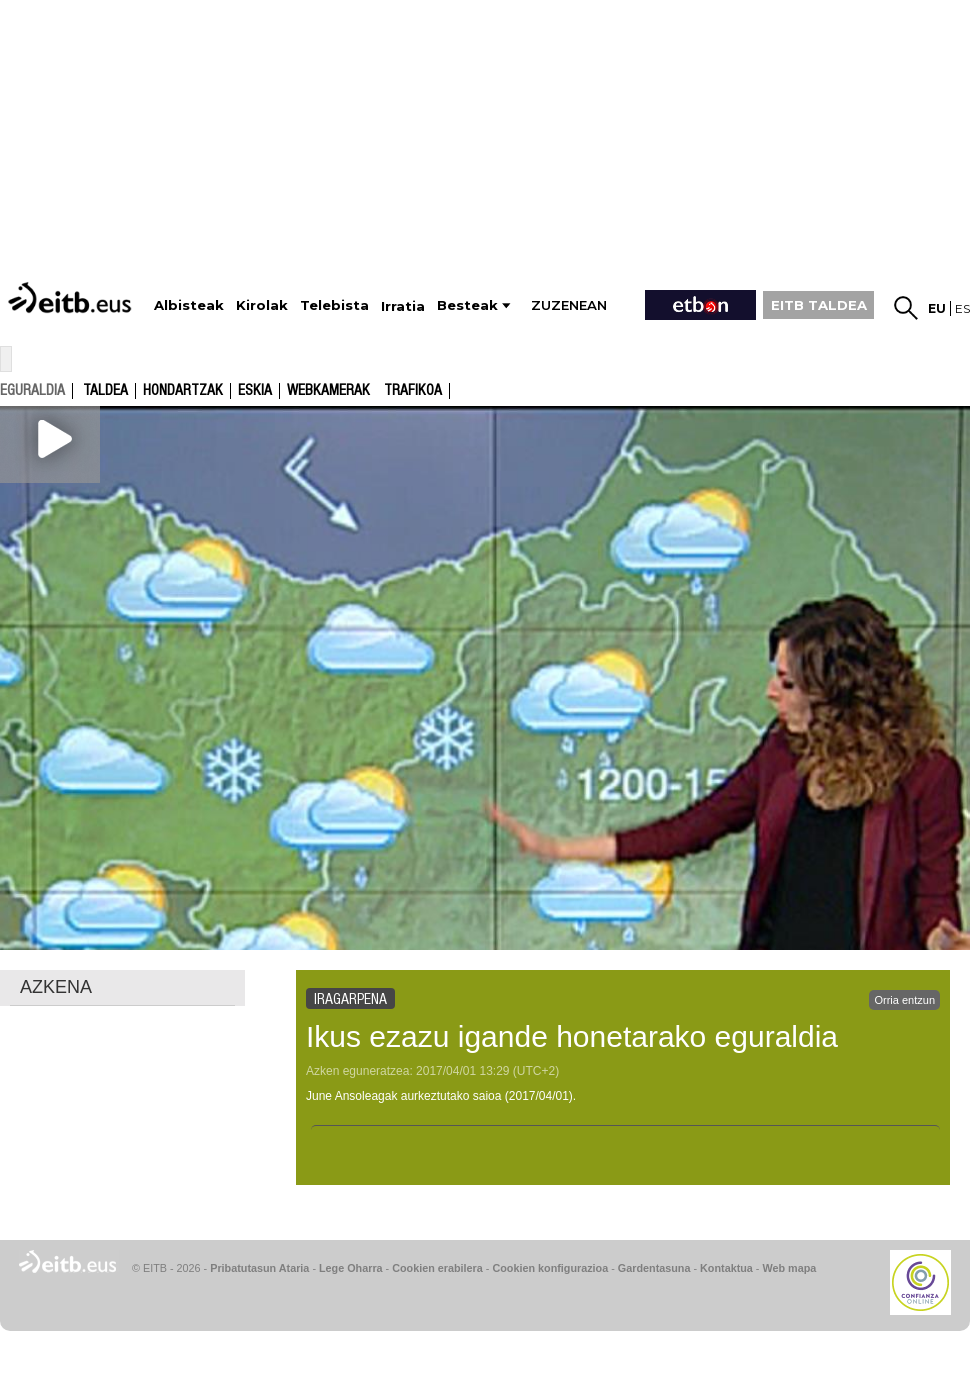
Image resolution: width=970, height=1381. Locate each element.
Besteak (467, 305)
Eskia (255, 391)
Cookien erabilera (437, 1268)
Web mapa (789, 1268)
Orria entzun (904, 1000)
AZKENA (56, 987)
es (962, 308)
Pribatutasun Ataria (259, 1268)
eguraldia (32, 390)
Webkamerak (328, 391)
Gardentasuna (654, 1268)
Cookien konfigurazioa (550, 1268)
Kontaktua (726, 1268)
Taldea (105, 391)
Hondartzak (183, 391)
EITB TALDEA (819, 305)
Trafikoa (413, 391)
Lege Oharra (351, 1268)
